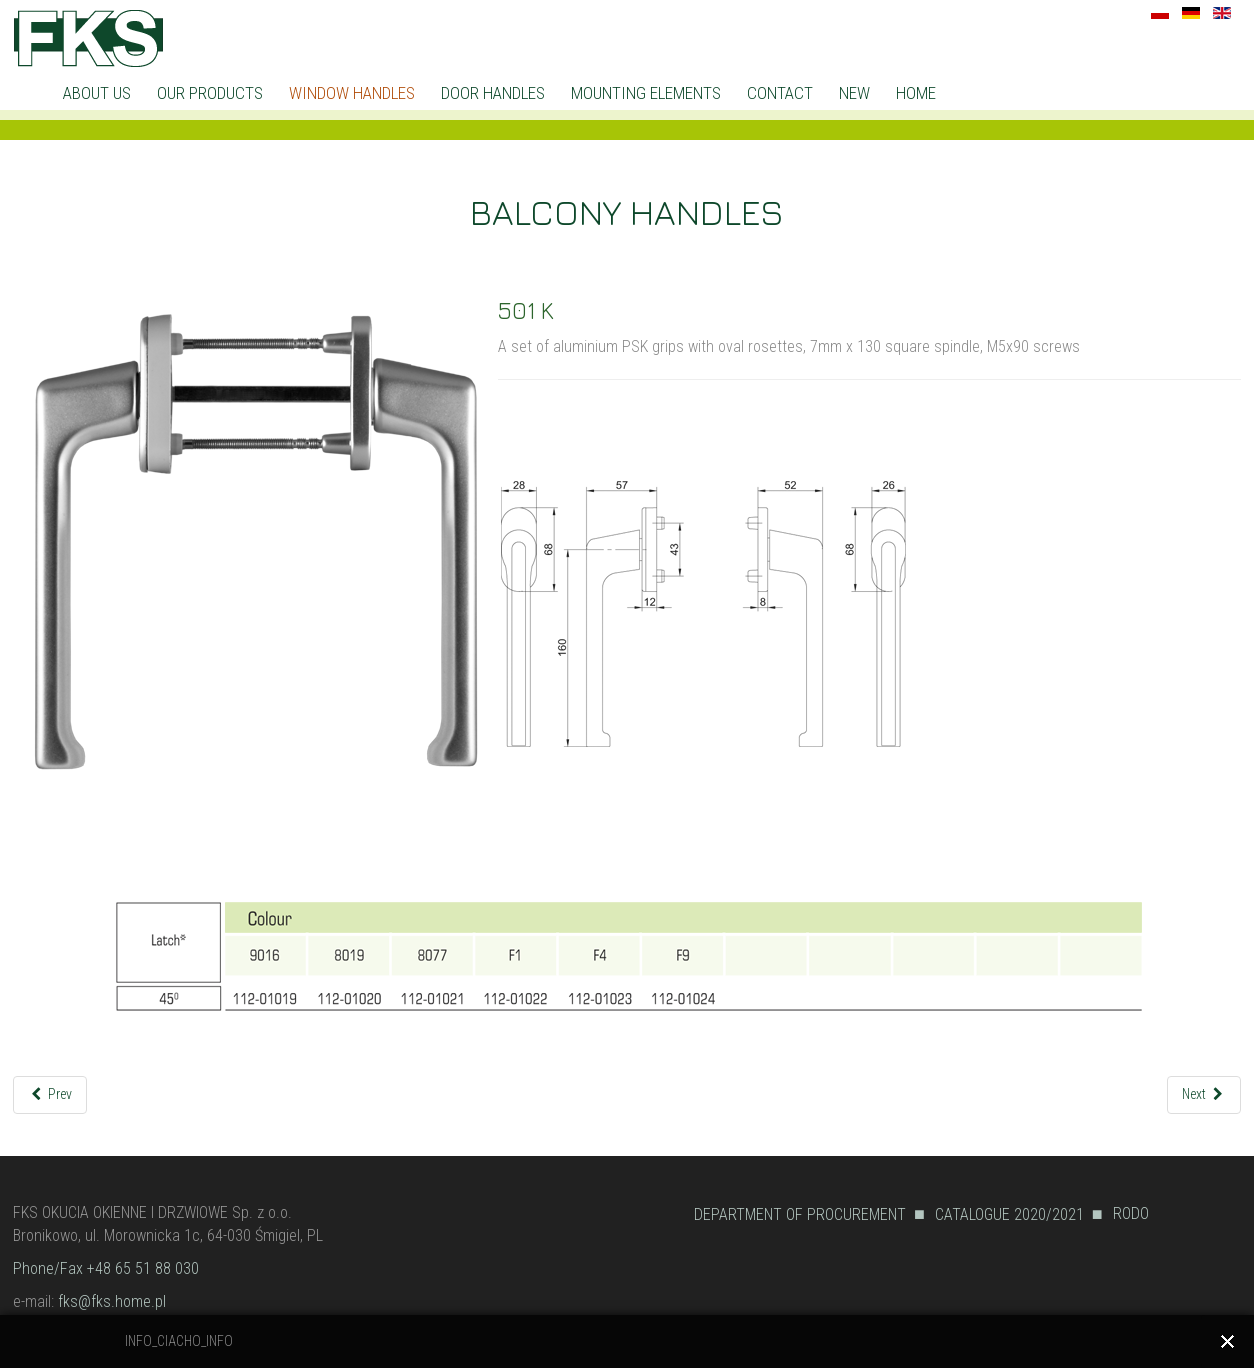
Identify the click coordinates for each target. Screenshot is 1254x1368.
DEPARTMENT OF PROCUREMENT (800, 1214)
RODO (1131, 1213)
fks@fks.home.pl (112, 1301)
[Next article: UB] (1204, 1094)
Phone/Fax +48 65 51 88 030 (106, 1268)
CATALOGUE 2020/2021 (1009, 1214)
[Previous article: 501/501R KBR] (50, 1094)
